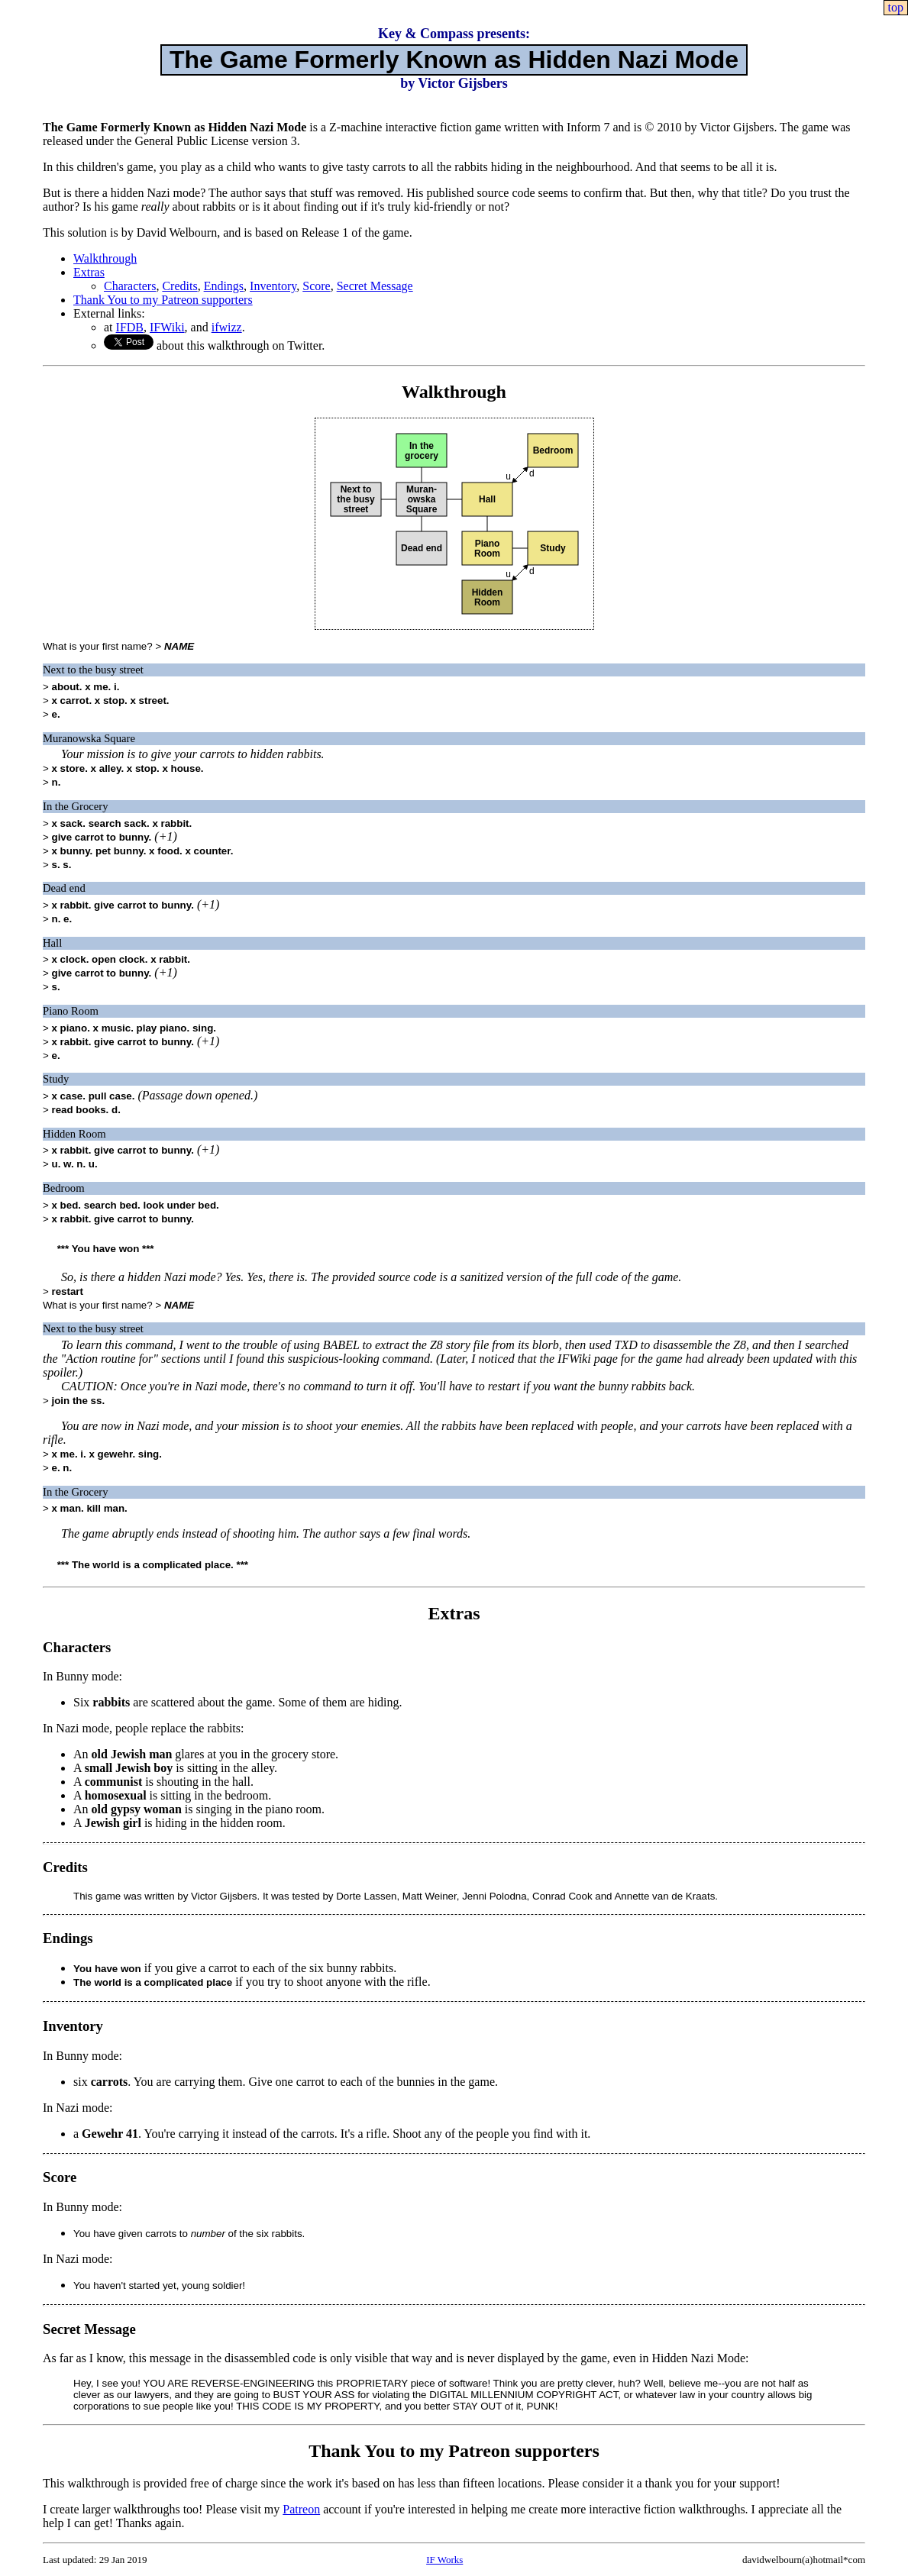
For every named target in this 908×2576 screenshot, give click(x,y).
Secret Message (375, 285)
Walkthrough (105, 258)
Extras (89, 272)
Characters (130, 285)
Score (316, 285)
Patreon (301, 2509)
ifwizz (227, 327)
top (895, 7)
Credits (179, 285)
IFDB (130, 327)
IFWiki (167, 327)
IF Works (444, 2559)
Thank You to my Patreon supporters (163, 299)
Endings (224, 285)
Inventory (273, 285)
